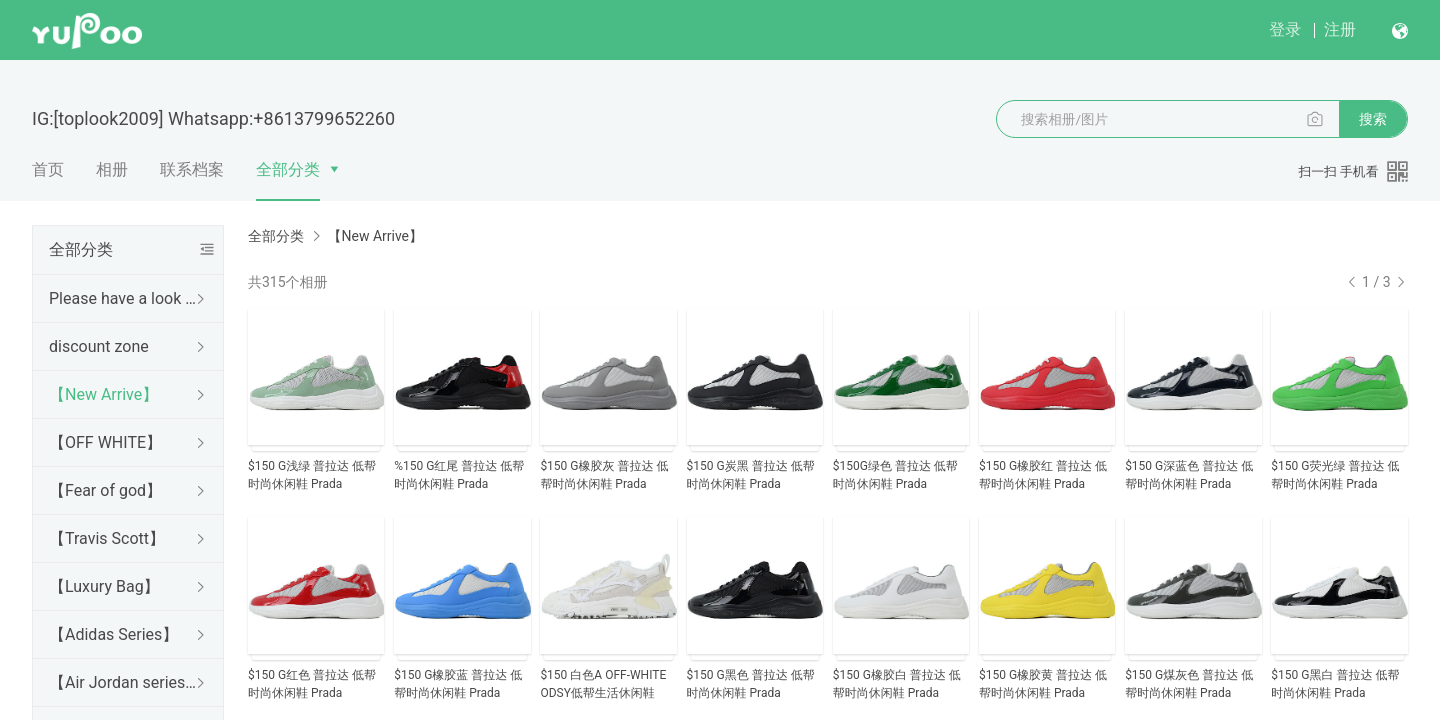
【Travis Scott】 (107, 538)
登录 (1285, 29)
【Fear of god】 (105, 490)
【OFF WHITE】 (105, 442)
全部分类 (288, 169)
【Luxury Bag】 (104, 586)
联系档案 (192, 169)
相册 (112, 169)
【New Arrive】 (103, 394)
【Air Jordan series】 (124, 682)
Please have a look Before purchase (124, 298)
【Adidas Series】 (113, 634)
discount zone (99, 346)
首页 (48, 169)
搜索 (1373, 119)
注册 (1340, 29)
